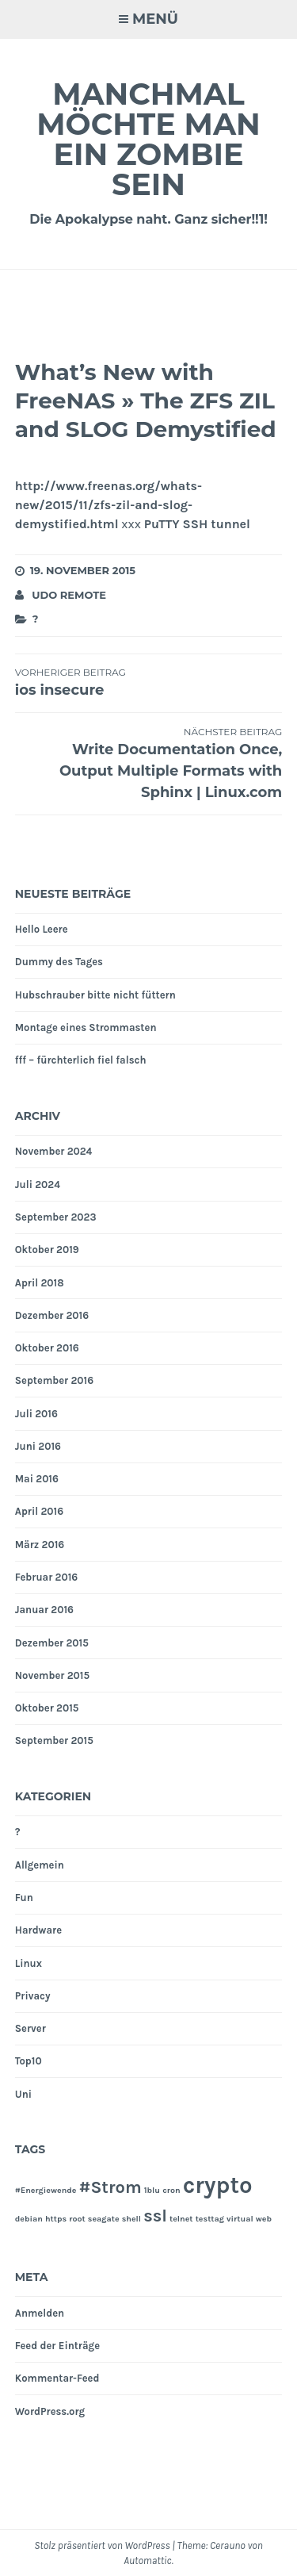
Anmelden (39, 2313)
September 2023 (56, 1217)
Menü (155, 19)
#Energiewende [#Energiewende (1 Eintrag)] (46, 2190)
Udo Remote (69, 594)
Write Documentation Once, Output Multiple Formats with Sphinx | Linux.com (149, 763)
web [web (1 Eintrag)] (264, 2219)
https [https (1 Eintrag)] (56, 2219)
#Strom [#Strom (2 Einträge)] (110, 2187)
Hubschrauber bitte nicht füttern (95, 995)
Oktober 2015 (47, 1708)
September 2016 (54, 1380)
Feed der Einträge (57, 2346)
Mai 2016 (37, 1479)
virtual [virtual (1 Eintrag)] (240, 2219)
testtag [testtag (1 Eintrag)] (210, 2219)
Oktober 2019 (47, 1249)
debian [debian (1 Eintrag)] (29, 2219)
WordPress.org (50, 2411)
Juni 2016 (38, 1446)
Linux (28, 1963)
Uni (23, 2094)
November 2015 (52, 1675)
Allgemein (39, 1865)
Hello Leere (41, 929)
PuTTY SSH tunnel (197, 523)
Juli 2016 (36, 1414)
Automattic (147, 2560)
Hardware (38, 1930)
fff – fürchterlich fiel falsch (81, 1060)
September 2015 (54, 1740)
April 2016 (39, 1511)
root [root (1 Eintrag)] (77, 2219)
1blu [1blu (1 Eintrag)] (152, 2190)
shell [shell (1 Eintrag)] (131, 2219)
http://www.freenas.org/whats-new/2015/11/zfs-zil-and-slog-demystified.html (108, 504)
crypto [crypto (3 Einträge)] (218, 2185)
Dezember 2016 (52, 1315)
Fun (24, 1897)
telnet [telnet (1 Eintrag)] (181, 2219)
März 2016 (39, 1545)
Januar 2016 (44, 1610)
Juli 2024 (37, 1184)
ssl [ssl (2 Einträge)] (155, 2216)
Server (30, 2028)
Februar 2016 (46, 1577)
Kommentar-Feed (57, 2378)
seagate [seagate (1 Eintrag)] (104, 2219)
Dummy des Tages (59, 962)
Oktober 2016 (47, 1348)
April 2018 (39, 1283)
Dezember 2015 (52, 1643)
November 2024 (54, 1151)
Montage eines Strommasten (86, 1027)
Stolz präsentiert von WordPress (101, 2545)
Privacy (33, 1996)
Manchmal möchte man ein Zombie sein (148, 139)
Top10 (28, 2061)
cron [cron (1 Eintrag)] (171, 2190)
